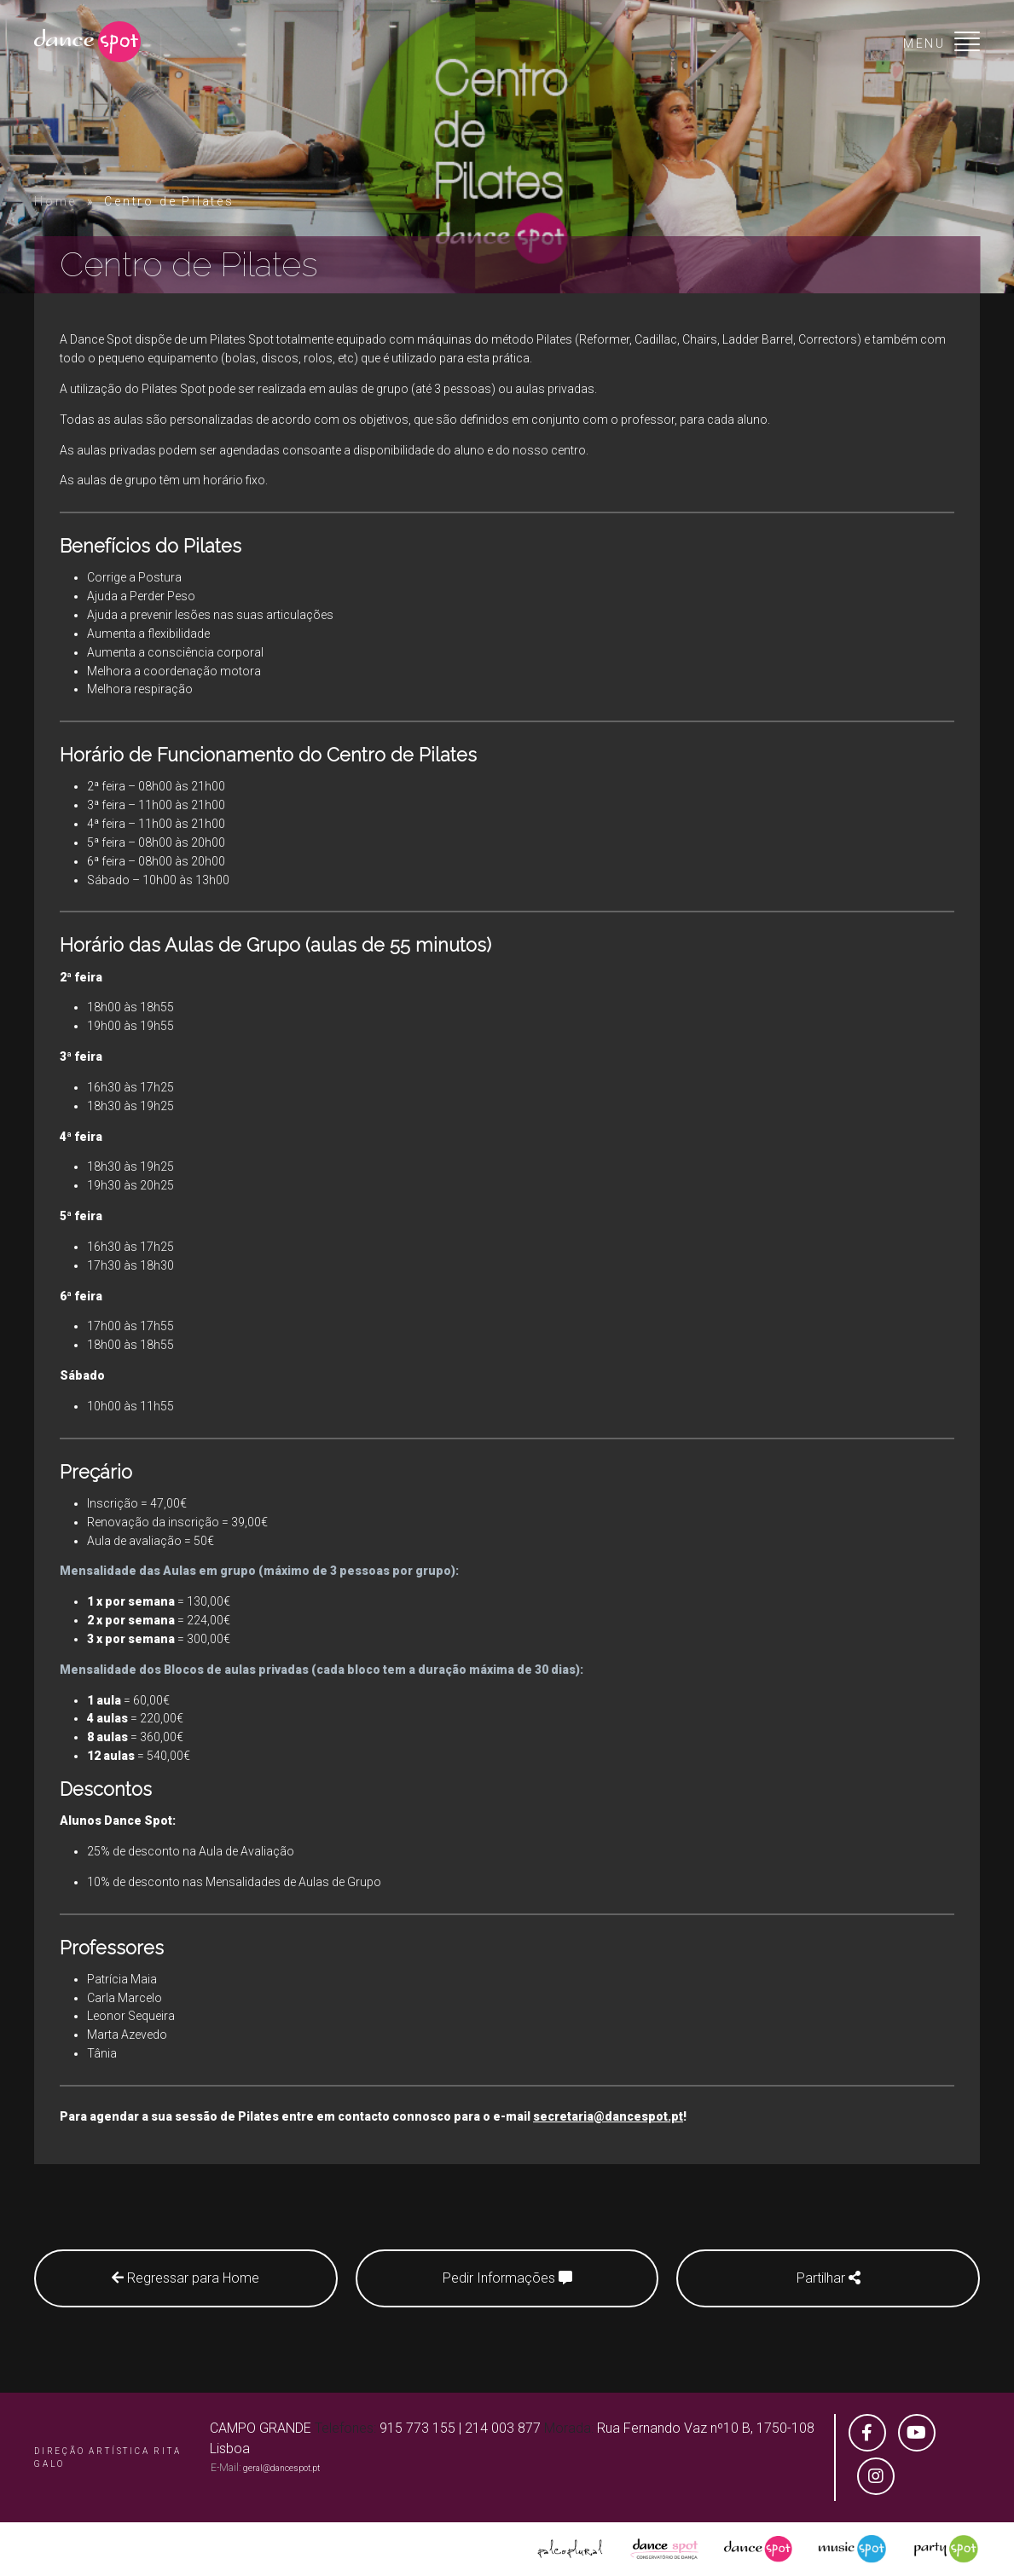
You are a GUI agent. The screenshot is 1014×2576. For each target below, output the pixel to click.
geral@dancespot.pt (281, 2468)
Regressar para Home (185, 2278)
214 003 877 (503, 2428)
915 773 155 (417, 2428)
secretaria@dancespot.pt (608, 2116)
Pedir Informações (507, 2278)
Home (55, 201)
